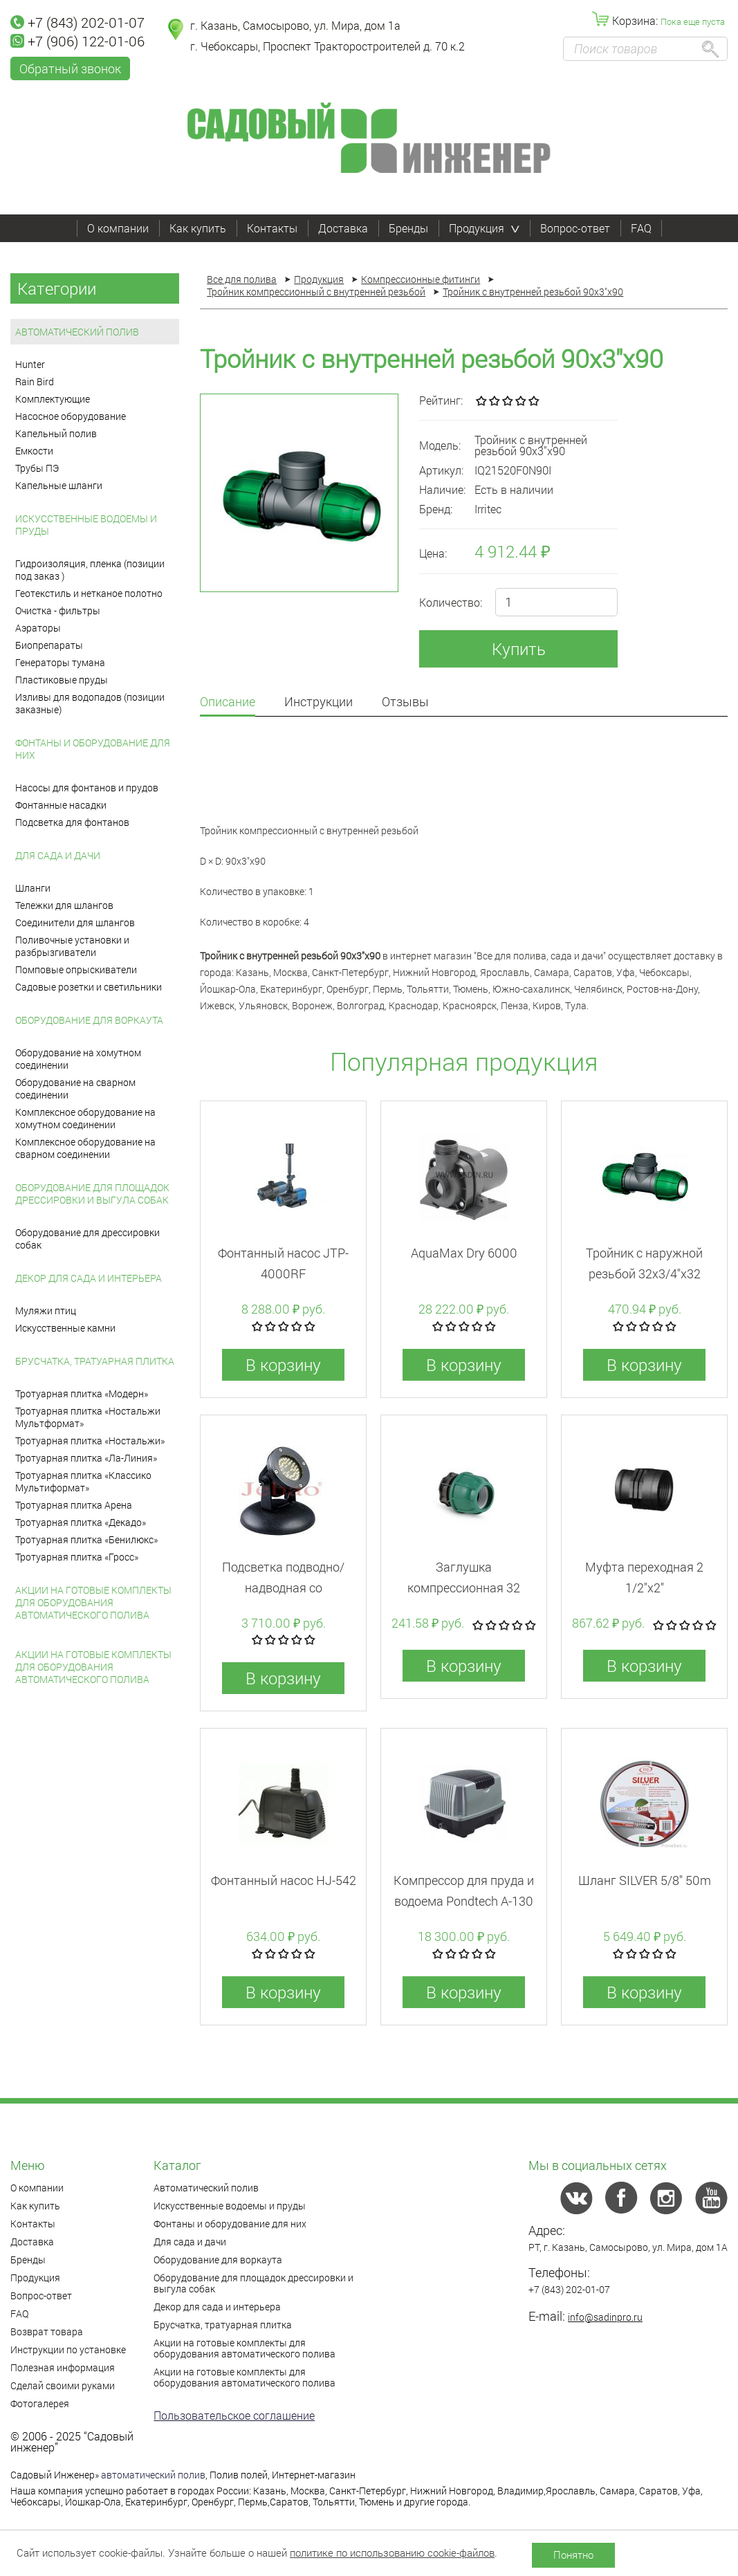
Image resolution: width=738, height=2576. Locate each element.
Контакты (272, 228)
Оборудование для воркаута (89, 1020)
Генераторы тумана (60, 662)
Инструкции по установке (68, 2349)
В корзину (283, 1365)
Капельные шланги (58, 485)
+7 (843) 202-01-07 (77, 22)
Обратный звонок (70, 68)
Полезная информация (62, 2367)
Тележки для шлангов (64, 905)
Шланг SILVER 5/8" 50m (644, 1880)
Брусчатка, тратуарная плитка (94, 1361)
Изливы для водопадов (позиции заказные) (90, 703)
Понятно (573, 2554)
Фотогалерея (39, 2403)
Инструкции (318, 702)
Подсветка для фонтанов (72, 822)
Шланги (32, 887)
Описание (227, 702)
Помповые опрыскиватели (76, 969)
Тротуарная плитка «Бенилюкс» (86, 1539)
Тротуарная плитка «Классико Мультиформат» (83, 1481)
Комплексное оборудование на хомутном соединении (85, 1118)
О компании (118, 228)
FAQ (641, 228)
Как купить (197, 228)
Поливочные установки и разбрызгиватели (72, 946)
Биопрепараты (49, 645)
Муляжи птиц (45, 1310)
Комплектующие (52, 398)
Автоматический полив (77, 331)
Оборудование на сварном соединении (75, 1088)
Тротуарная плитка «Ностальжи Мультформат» (87, 1417)
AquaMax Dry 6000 (464, 1252)
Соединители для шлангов (75, 922)
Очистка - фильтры (57, 610)
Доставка (343, 228)
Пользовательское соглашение (234, 2415)
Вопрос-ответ (575, 228)
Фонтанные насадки (61, 804)
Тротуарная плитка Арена (73, 1504)
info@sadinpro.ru (605, 2317)
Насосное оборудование (70, 416)
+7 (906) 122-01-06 (77, 41)
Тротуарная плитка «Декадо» (80, 1522)
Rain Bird (34, 381)
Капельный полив (56, 433)
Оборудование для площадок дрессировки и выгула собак (92, 1193)
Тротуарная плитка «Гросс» (76, 1556)
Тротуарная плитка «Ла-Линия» (86, 1457)
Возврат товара (46, 2331)
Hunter (30, 364)
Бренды (408, 228)
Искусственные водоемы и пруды (86, 524)
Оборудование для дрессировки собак (87, 1238)
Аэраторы (38, 627)
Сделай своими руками (62, 2385)
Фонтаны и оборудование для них (92, 749)
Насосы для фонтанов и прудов (86, 787)
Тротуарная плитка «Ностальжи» (90, 1440)
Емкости (34, 450)
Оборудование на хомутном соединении (78, 1058)
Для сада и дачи (57, 855)
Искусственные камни (65, 1327)
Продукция (484, 228)
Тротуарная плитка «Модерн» (81, 1393)
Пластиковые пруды (61, 679)
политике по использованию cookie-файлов (392, 2552)
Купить (519, 649)
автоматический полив (153, 2474)
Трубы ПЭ (37, 468)
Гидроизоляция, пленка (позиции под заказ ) (90, 569)
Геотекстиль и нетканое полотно (89, 593)
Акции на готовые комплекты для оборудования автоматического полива (93, 1602)
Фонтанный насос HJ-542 (283, 1880)
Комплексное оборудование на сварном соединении (85, 1148)
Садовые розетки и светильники (88, 986)
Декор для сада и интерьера (88, 1278)
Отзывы (405, 702)
